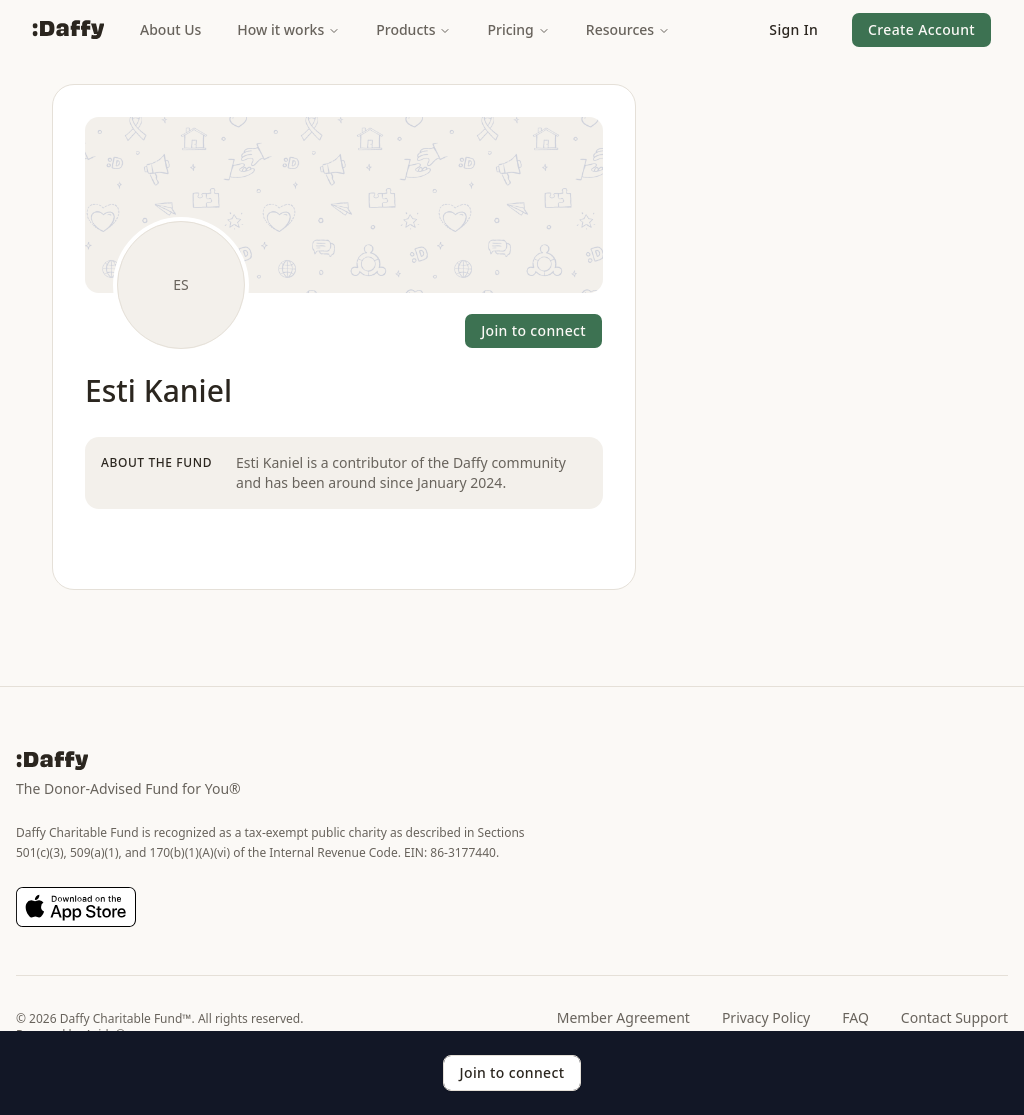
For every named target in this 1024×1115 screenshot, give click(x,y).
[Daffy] (68, 30)
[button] (793, 30)
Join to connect (533, 330)
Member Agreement (623, 1017)
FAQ (855, 1017)
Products (413, 29)
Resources (628, 29)
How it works (288, 29)
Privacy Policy (766, 1017)
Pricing (518, 29)
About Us (170, 29)
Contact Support (954, 1017)
